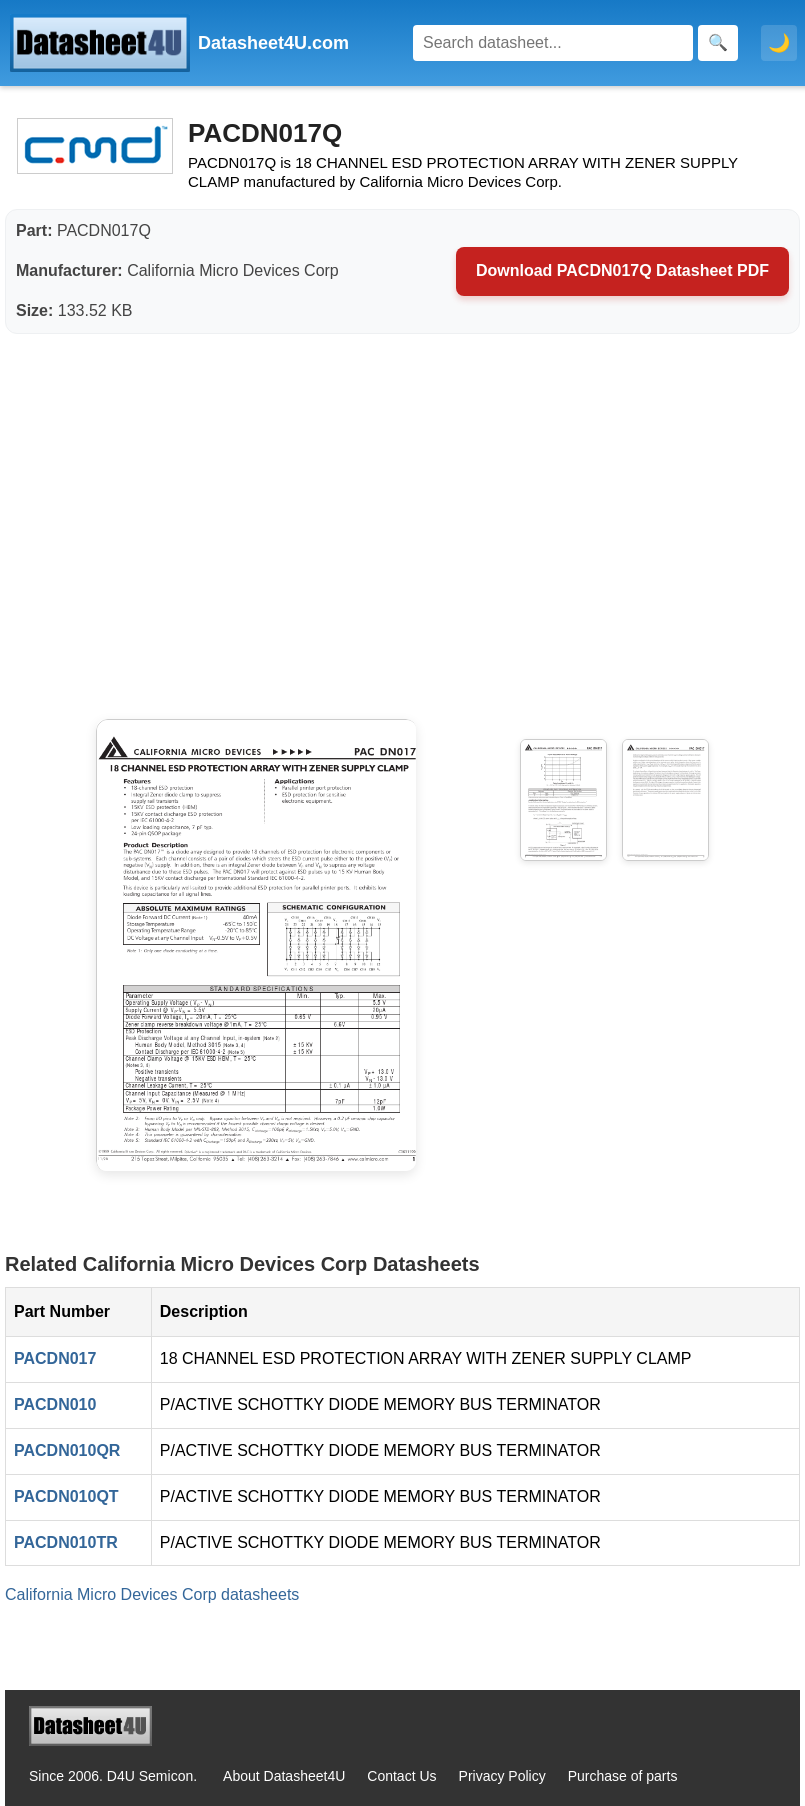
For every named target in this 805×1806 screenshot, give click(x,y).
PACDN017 (55, 1358)
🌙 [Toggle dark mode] (779, 43)
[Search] (553, 43)
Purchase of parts (623, 1776)
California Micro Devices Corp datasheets (152, 1594)
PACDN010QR (67, 1450)
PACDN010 (55, 1404)
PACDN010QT (66, 1496)
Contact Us (401, 1776)
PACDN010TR (66, 1542)
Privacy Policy (502, 1776)
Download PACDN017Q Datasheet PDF (622, 270)
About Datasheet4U (284, 1776)
